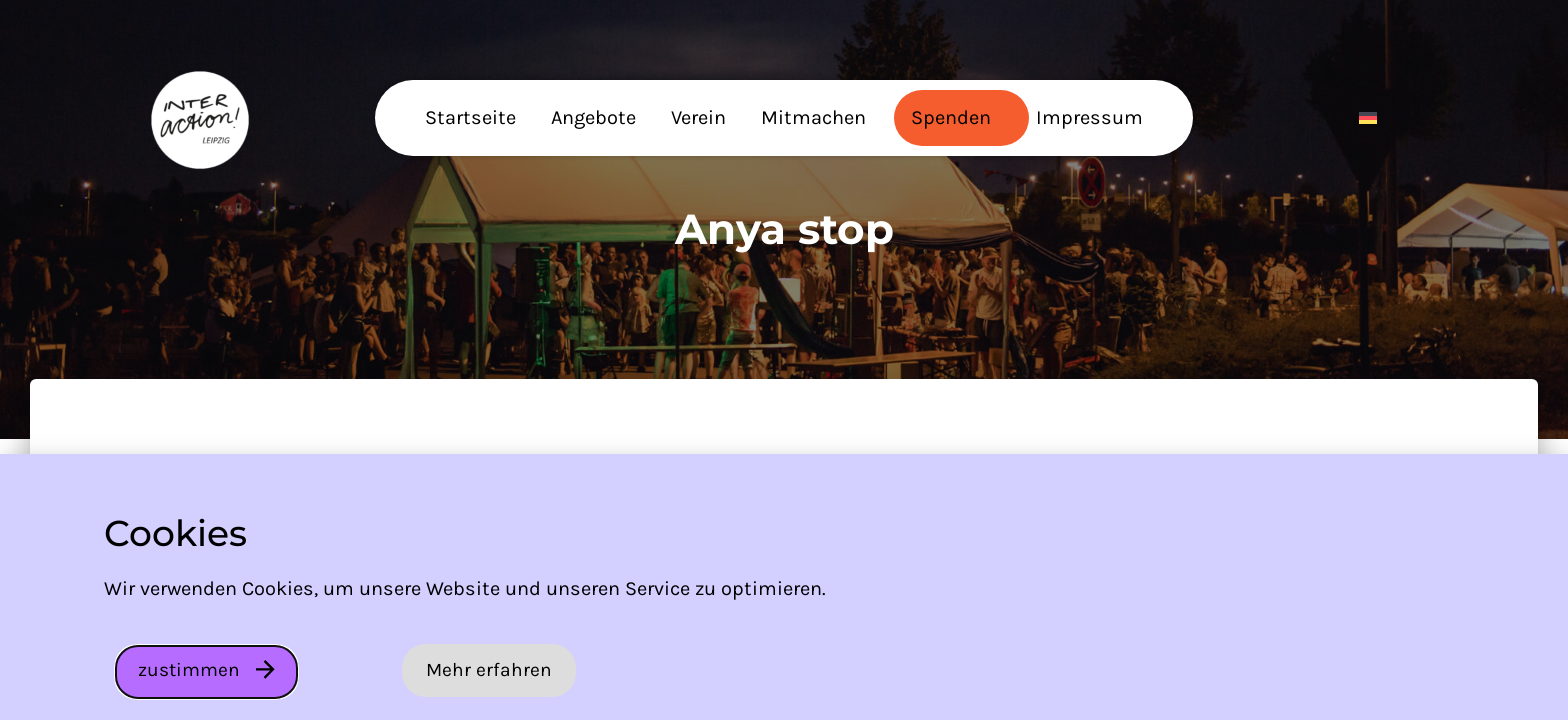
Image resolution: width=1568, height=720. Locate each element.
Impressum (1089, 117)
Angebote (593, 117)
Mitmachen (813, 117)
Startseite (470, 117)
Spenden (951, 117)
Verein (698, 117)
